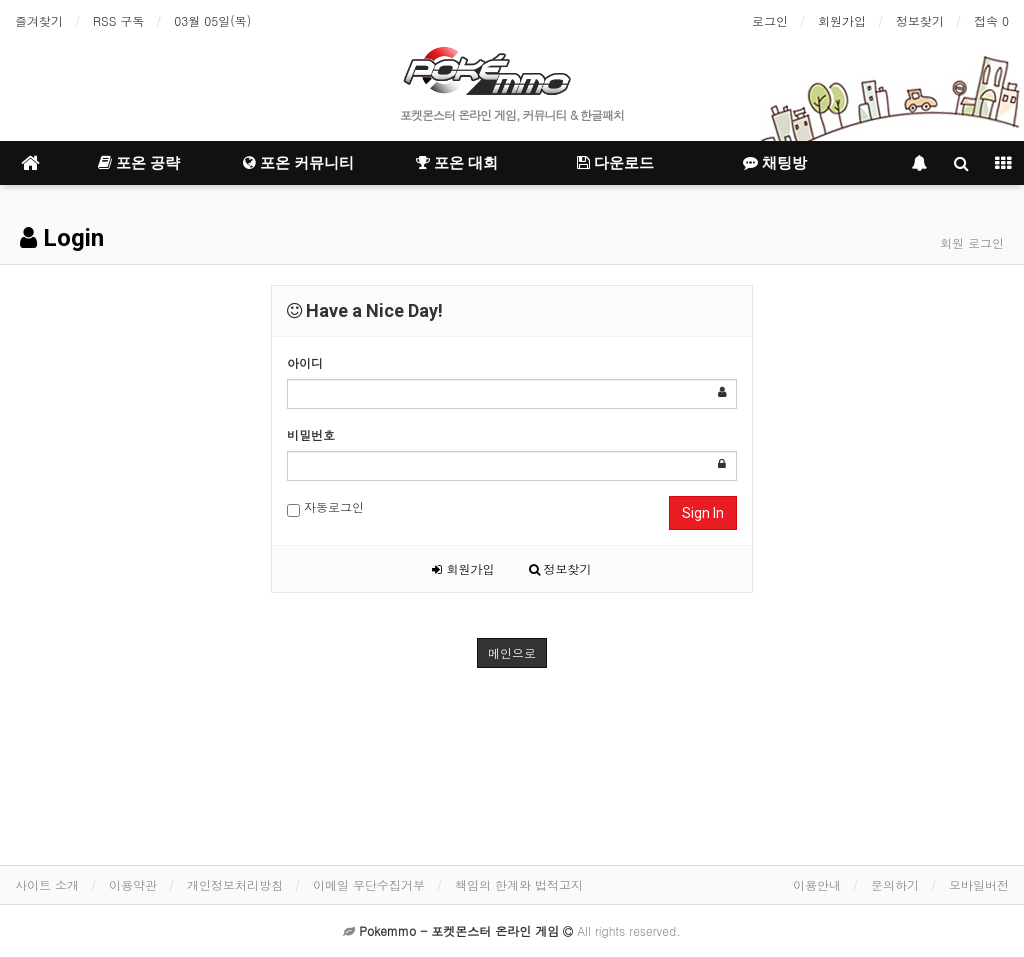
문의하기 (895, 884)
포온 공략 (139, 163)
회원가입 (842, 20)
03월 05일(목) (212, 20)
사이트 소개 (47, 884)
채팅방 (775, 163)
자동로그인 (325, 507)
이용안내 (817, 884)
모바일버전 (979, 884)
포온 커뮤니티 (298, 163)
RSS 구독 (118, 20)
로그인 (770, 20)
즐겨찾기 (39, 20)
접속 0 (991, 20)
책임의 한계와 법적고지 (519, 884)
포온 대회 (457, 163)
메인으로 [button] (512, 652)
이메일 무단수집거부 (369, 884)
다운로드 (615, 163)
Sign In (703, 513)
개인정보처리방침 (235, 884)
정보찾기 (920, 20)
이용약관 (133, 884)
